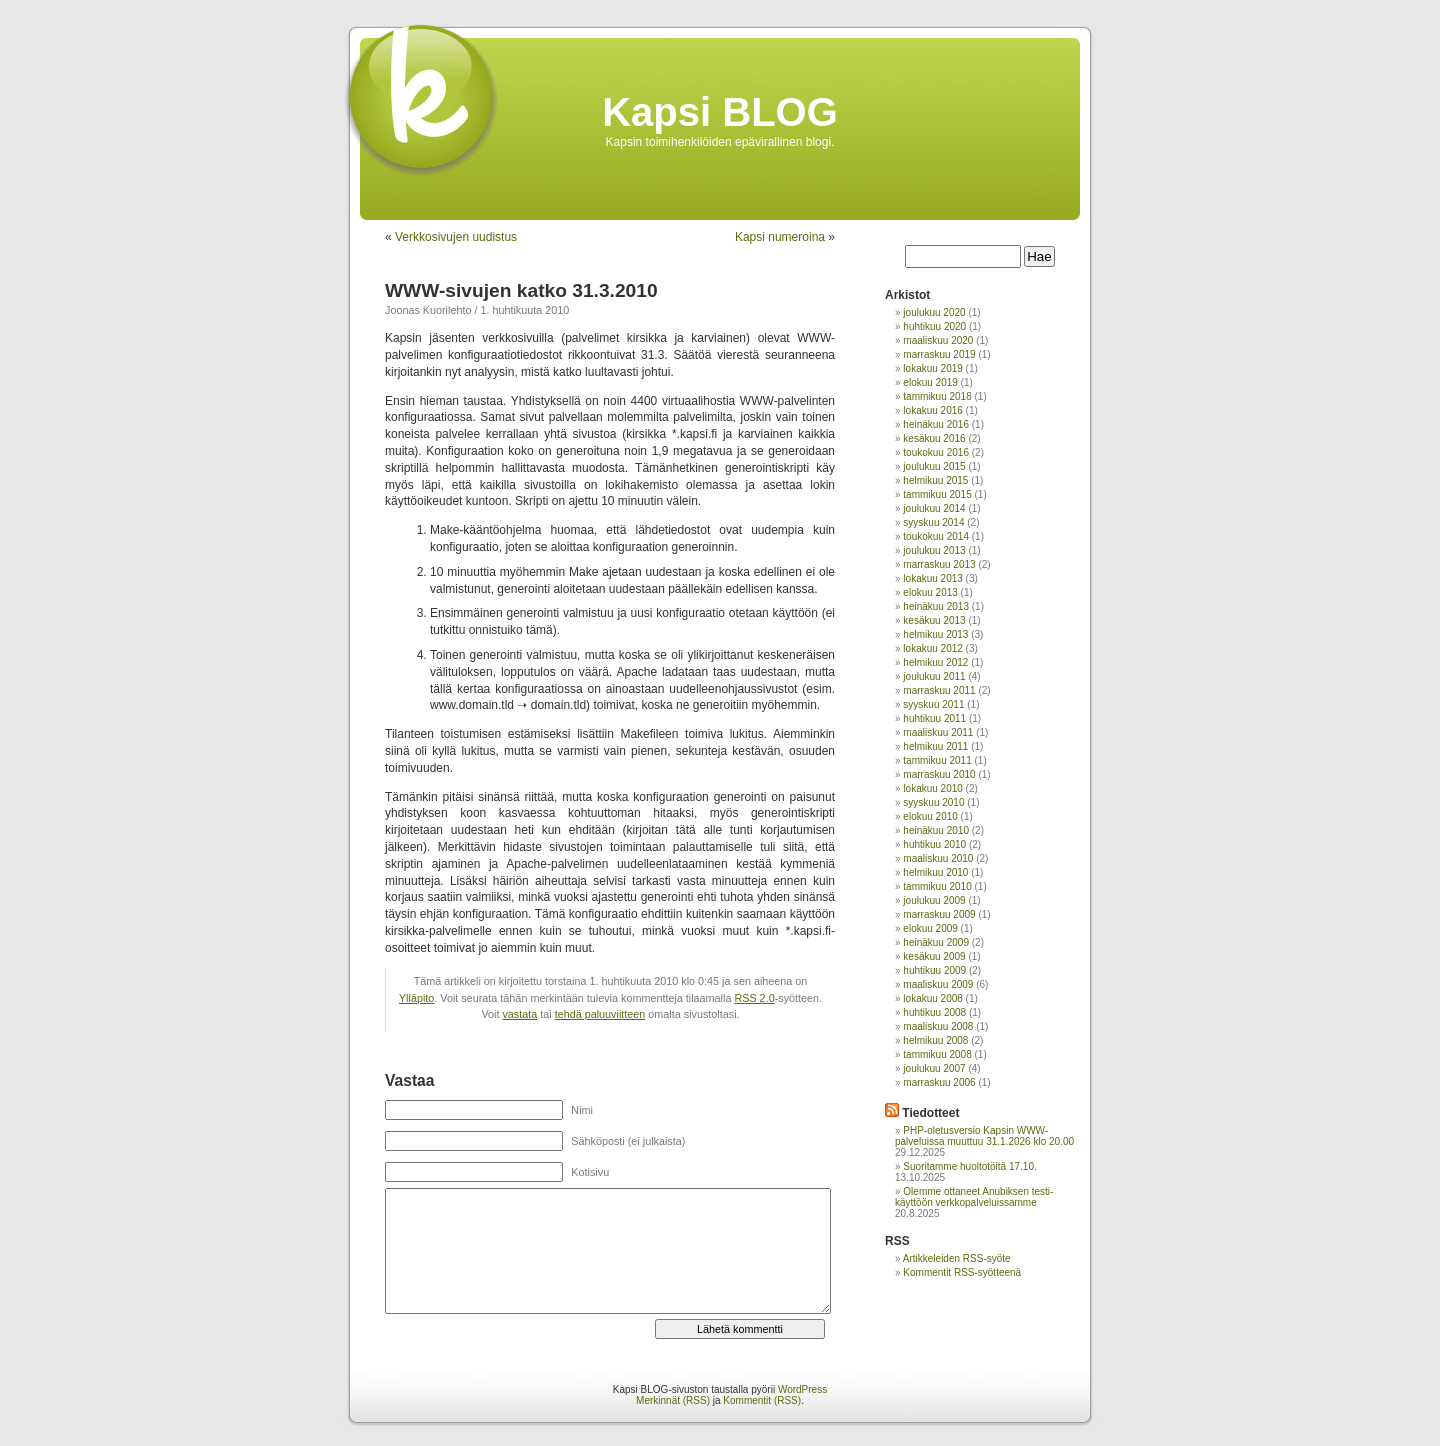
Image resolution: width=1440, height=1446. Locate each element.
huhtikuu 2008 (934, 1012)
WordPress (802, 1389)
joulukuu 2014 (934, 508)
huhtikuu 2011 (934, 718)
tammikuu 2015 (937, 494)
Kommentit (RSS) (762, 1400)
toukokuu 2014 (936, 536)
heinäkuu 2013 (936, 606)
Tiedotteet (930, 1113)
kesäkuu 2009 (934, 956)
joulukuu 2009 (934, 900)
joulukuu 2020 (934, 312)
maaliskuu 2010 (938, 858)
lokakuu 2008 (933, 998)
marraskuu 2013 (939, 564)
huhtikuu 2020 (934, 326)
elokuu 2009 (930, 928)
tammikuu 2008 (937, 1054)
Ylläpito (416, 998)
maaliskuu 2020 (938, 340)
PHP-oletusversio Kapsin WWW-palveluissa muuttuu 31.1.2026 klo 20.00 (984, 1136)
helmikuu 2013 (935, 634)
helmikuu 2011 (935, 746)
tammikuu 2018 (937, 396)
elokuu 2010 (930, 816)
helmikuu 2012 (935, 662)
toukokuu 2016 (936, 452)
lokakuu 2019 (933, 368)
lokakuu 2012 (933, 648)
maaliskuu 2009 (938, 984)
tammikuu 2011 (937, 760)
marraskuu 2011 (939, 690)
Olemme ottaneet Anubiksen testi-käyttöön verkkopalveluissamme (974, 1197)
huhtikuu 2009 (934, 970)
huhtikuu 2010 (934, 844)
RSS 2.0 (754, 998)
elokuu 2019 (930, 382)
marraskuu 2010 (939, 774)
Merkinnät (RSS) (673, 1400)
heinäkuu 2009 (936, 942)
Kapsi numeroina (780, 237)
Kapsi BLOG (720, 112)
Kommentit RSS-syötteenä (962, 1272)
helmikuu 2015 (935, 480)
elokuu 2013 (930, 592)
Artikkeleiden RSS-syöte (957, 1258)
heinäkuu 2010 (936, 830)
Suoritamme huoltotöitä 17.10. (969, 1166)
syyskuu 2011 (933, 704)
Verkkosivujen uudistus (456, 237)
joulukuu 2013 (934, 550)
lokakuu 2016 (933, 410)
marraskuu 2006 (939, 1082)
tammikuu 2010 (937, 886)
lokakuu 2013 (933, 578)
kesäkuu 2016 (934, 438)
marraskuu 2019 (939, 354)
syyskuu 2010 (933, 802)
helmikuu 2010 (935, 872)
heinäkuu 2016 (936, 424)
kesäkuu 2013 (934, 620)
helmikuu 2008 (935, 1040)
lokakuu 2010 (933, 788)
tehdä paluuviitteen (600, 1014)
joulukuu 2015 (934, 466)
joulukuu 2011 (934, 676)
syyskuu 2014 (933, 522)
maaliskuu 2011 (938, 732)
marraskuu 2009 (939, 914)
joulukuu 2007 (934, 1068)
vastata (519, 1014)
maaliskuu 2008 (938, 1026)
